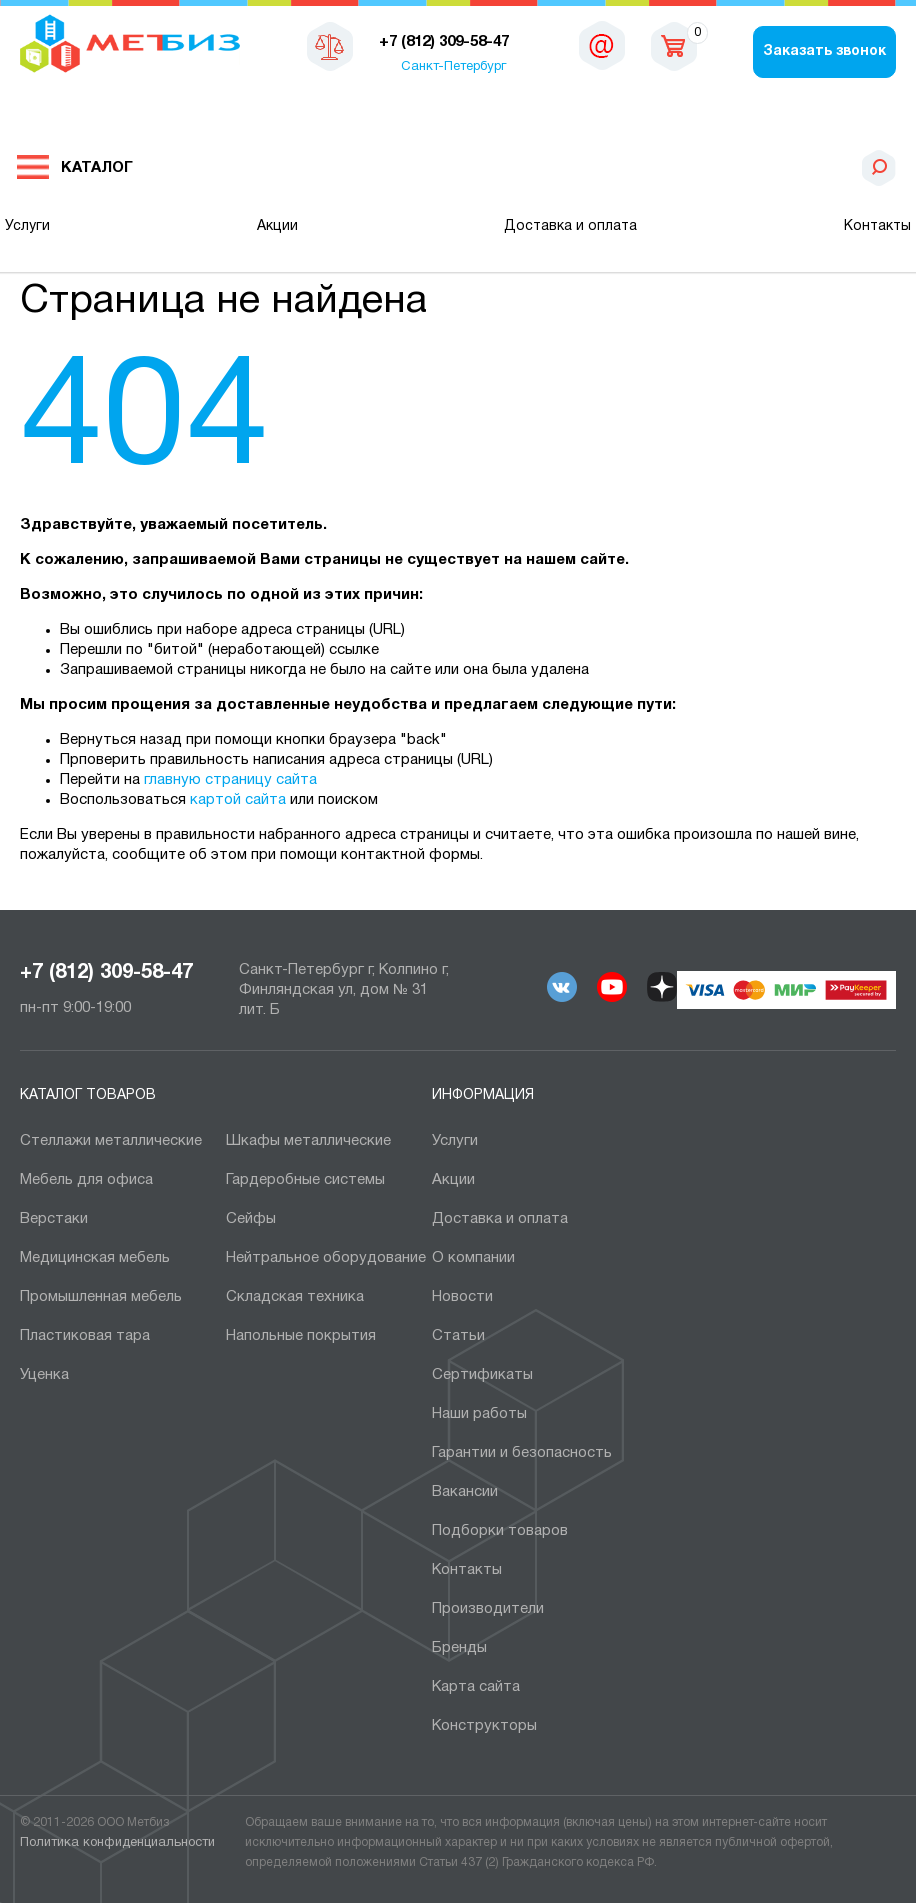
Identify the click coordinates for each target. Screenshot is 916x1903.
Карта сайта (476, 1687)
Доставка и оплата (570, 226)
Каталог (97, 168)
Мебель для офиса (86, 1180)
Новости (462, 1297)
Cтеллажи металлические (111, 1141)
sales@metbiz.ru (602, 50)
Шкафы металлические (308, 1141)
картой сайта (238, 800)
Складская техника (295, 1297)
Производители (488, 1609)
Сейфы (251, 1219)
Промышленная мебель (101, 1297)
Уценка (44, 1375)
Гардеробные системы (305, 1180)
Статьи (458, 1336)
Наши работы (479, 1414)
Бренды (459, 1648)
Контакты (877, 226)
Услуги (27, 226)
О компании (473, 1258)
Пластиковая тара (85, 1336)
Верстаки (54, 1219)
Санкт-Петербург (453, 67)
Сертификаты (482, 1375)
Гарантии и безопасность (522, 1453)
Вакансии (465, 1492)
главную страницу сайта (230, 780)
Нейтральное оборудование (326, 1258)
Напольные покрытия (301, 1336)
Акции (277, 226)
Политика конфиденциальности (117, 1843)
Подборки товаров (500, 1531)
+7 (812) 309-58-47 (106, 973)
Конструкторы (484, 1726)
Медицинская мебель (95, 1258)
